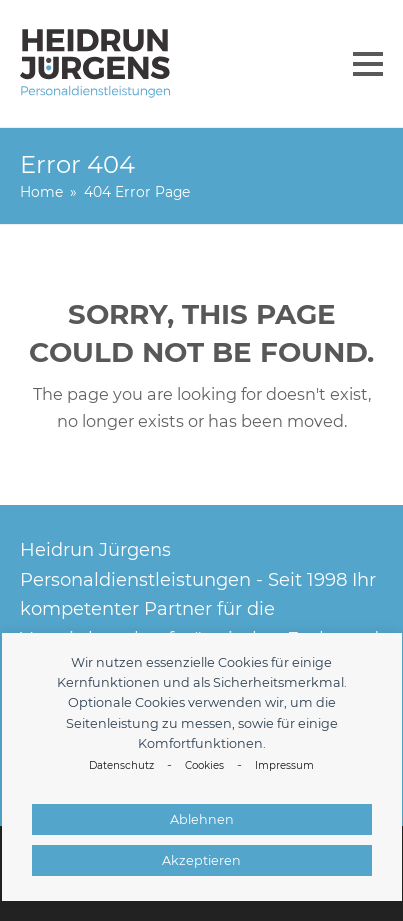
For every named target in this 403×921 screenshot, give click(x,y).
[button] (368, 64)
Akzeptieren (201, 860)
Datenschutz (121, 765)
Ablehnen (202, 819)
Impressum (284, 765)
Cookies (204, 765)
